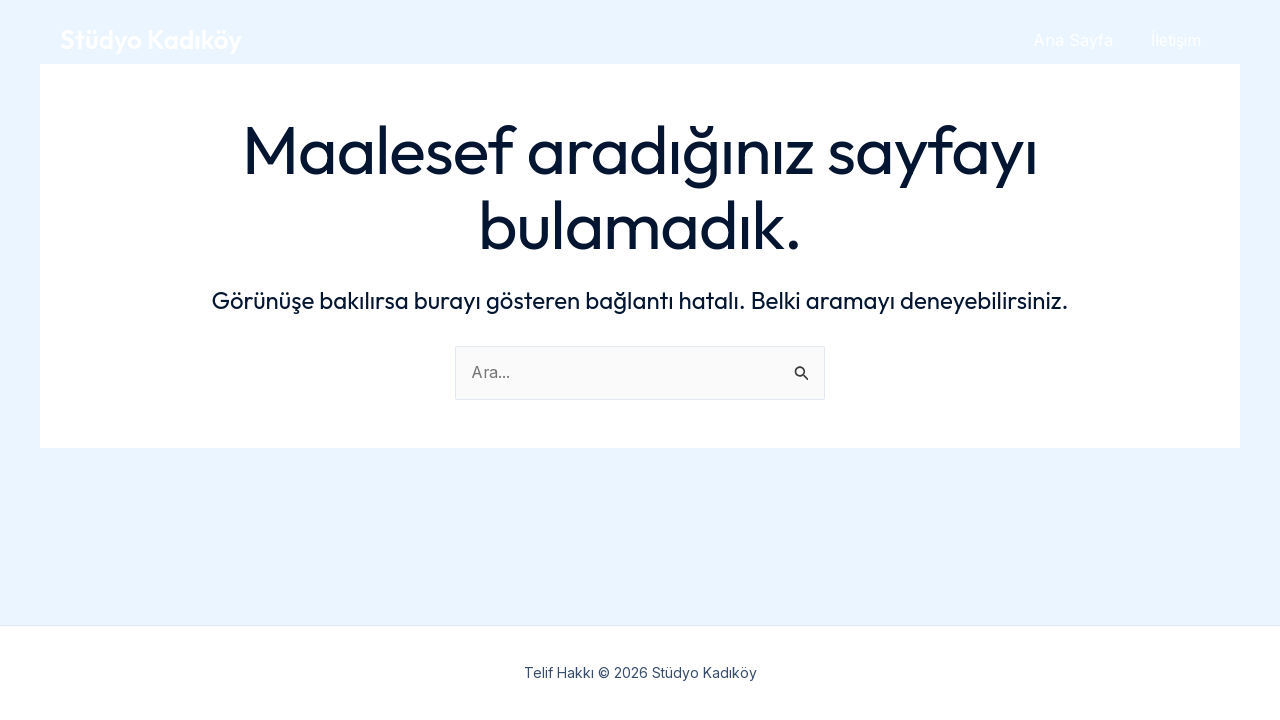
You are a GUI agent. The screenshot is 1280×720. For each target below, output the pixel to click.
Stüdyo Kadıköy (151, 39)
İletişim (1179, 40)
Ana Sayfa (1082, 40)
